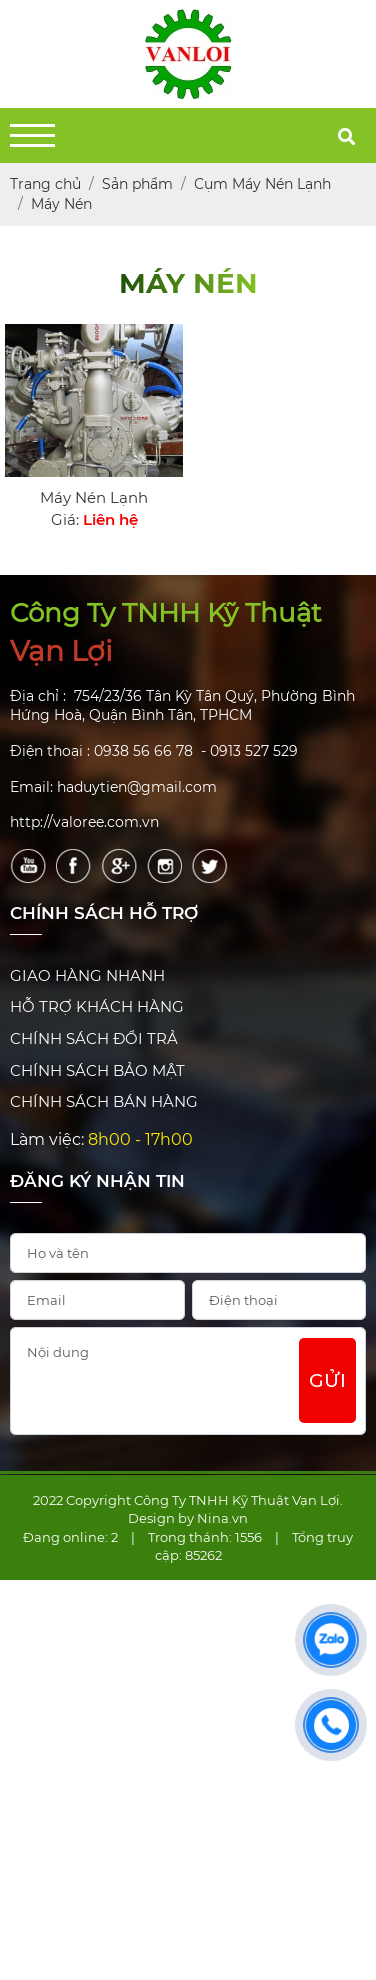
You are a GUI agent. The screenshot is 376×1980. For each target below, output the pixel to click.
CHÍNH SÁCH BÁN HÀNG (104, 1101)
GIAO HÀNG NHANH (87, 975)
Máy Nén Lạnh (94, 497)
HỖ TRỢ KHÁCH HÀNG (97, 1006)
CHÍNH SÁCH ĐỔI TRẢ (94, 1038)
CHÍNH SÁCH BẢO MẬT (97, 1070)
